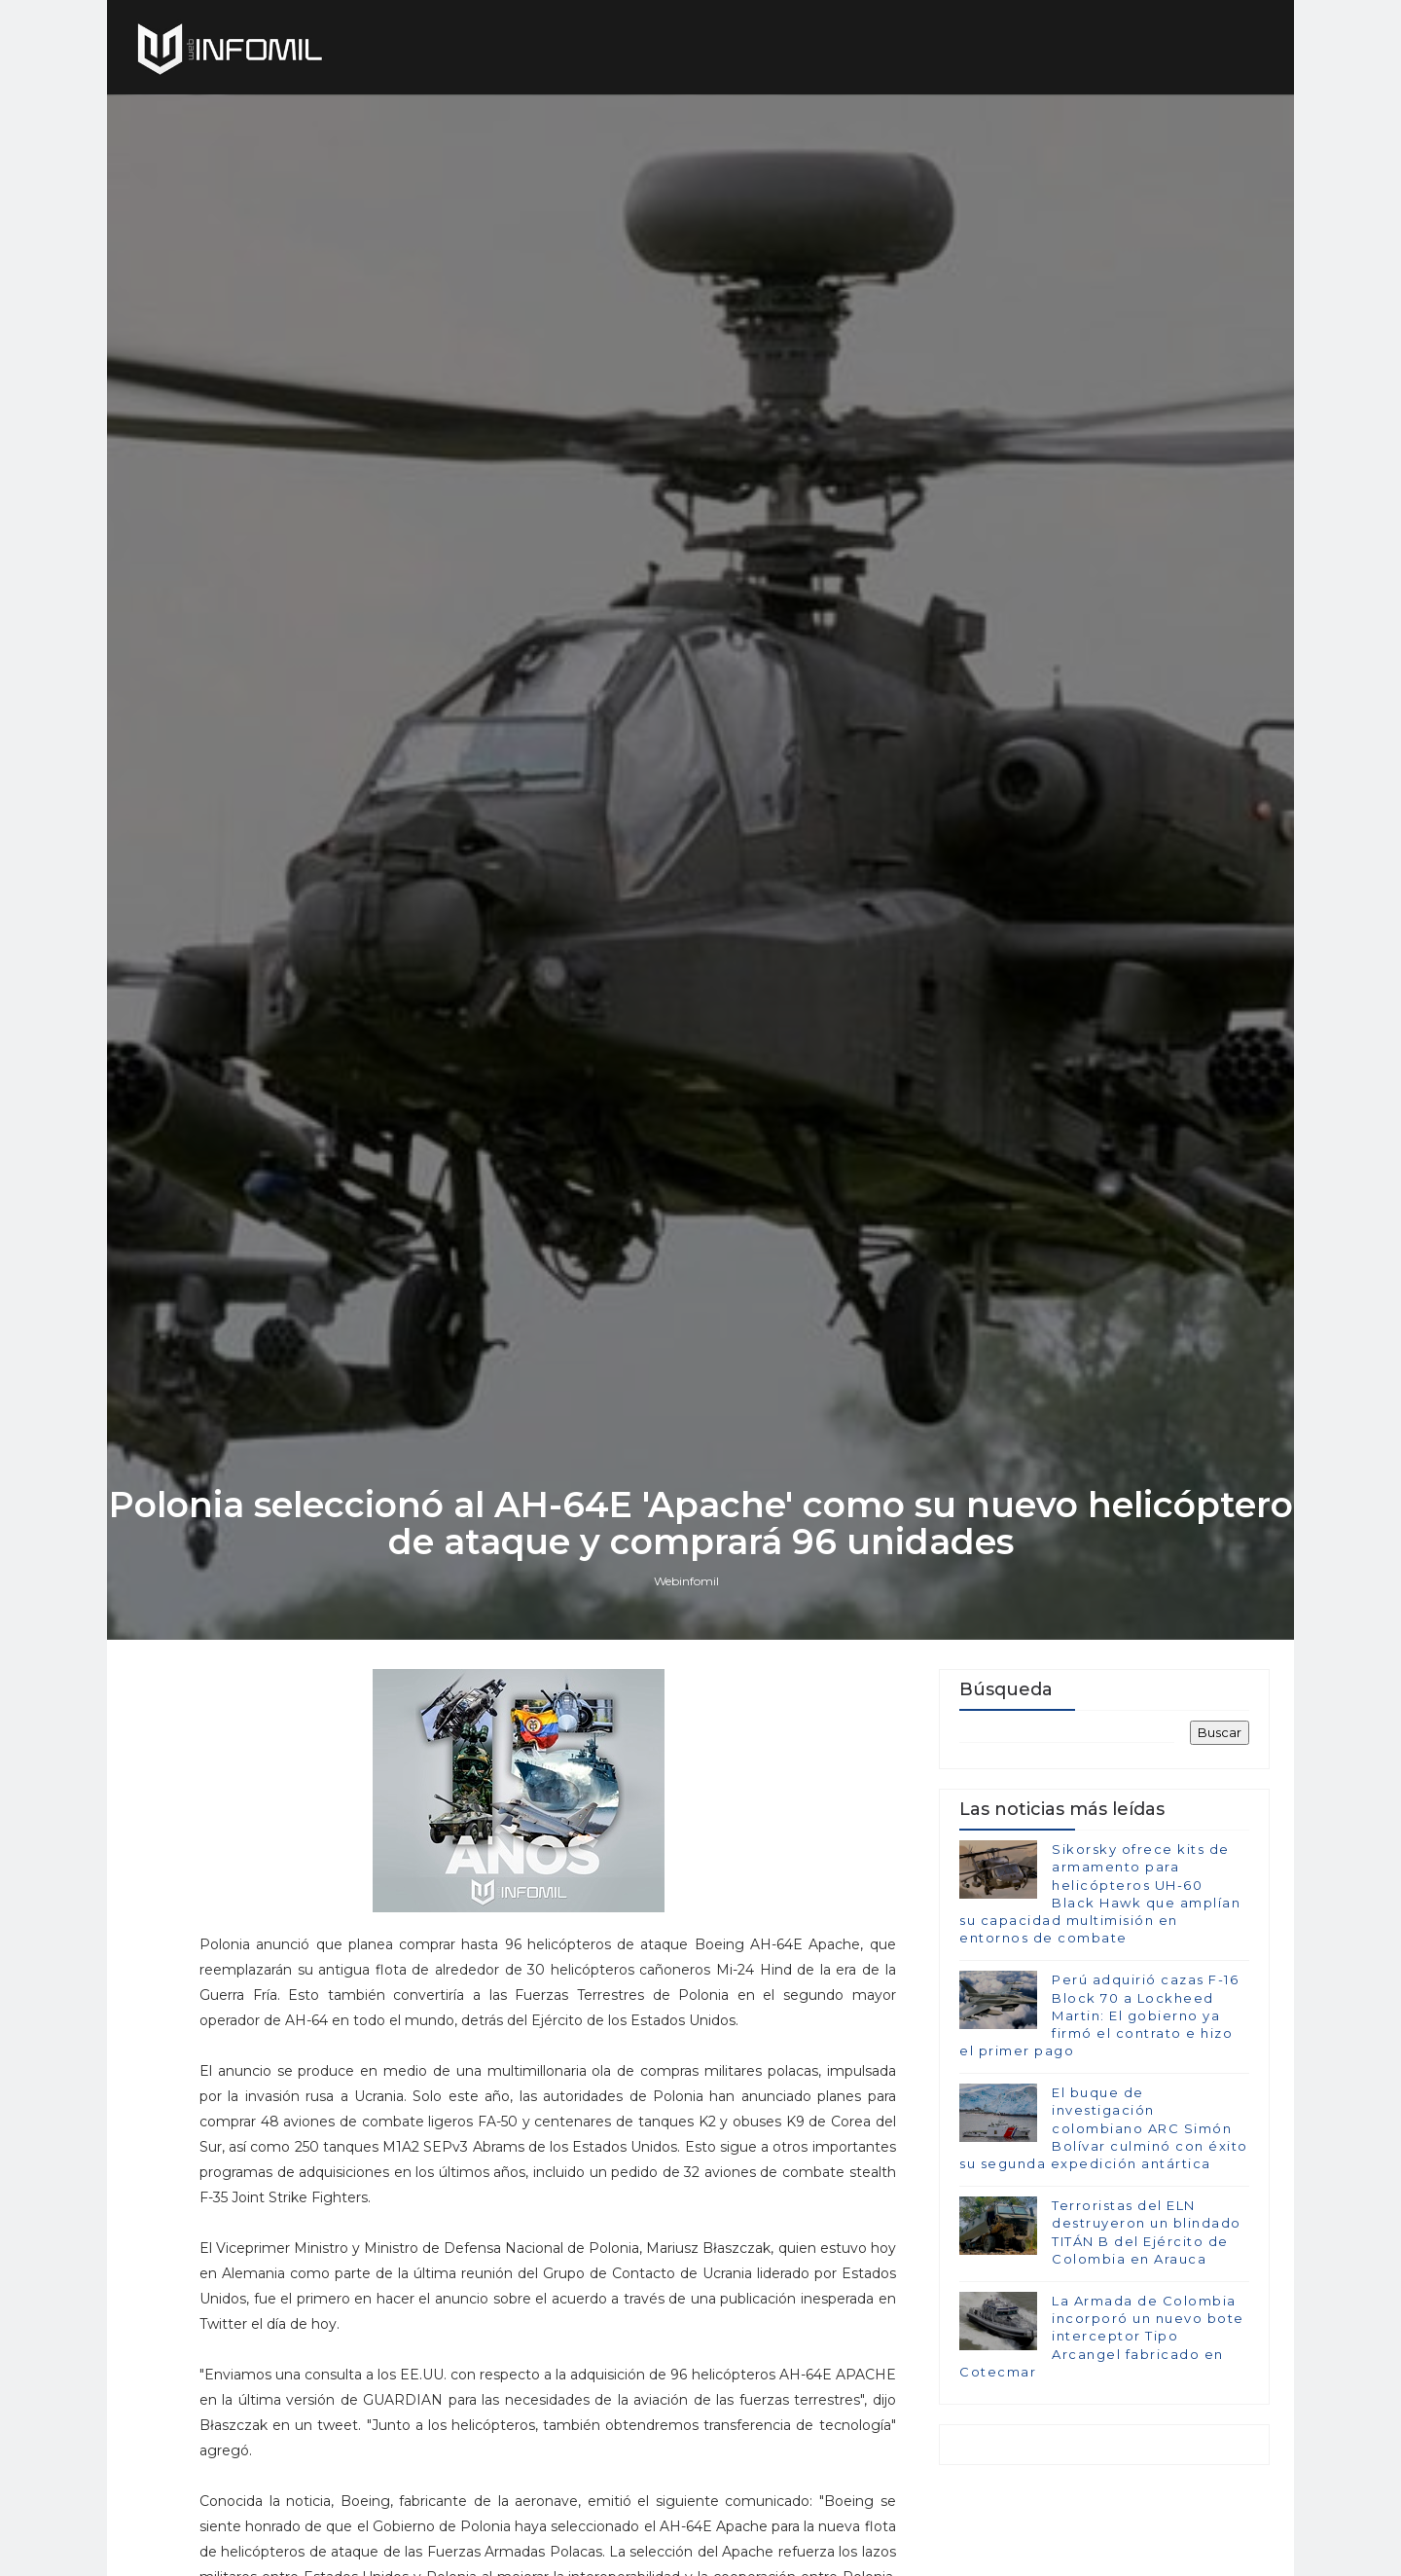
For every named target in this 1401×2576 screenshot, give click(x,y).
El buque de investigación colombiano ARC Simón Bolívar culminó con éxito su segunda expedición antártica (1103, 2128)
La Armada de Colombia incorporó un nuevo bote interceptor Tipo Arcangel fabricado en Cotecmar (1101, 2336)
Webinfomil (686, 1581)
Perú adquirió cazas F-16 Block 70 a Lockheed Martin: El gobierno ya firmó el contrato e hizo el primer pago (1099, 2015)
